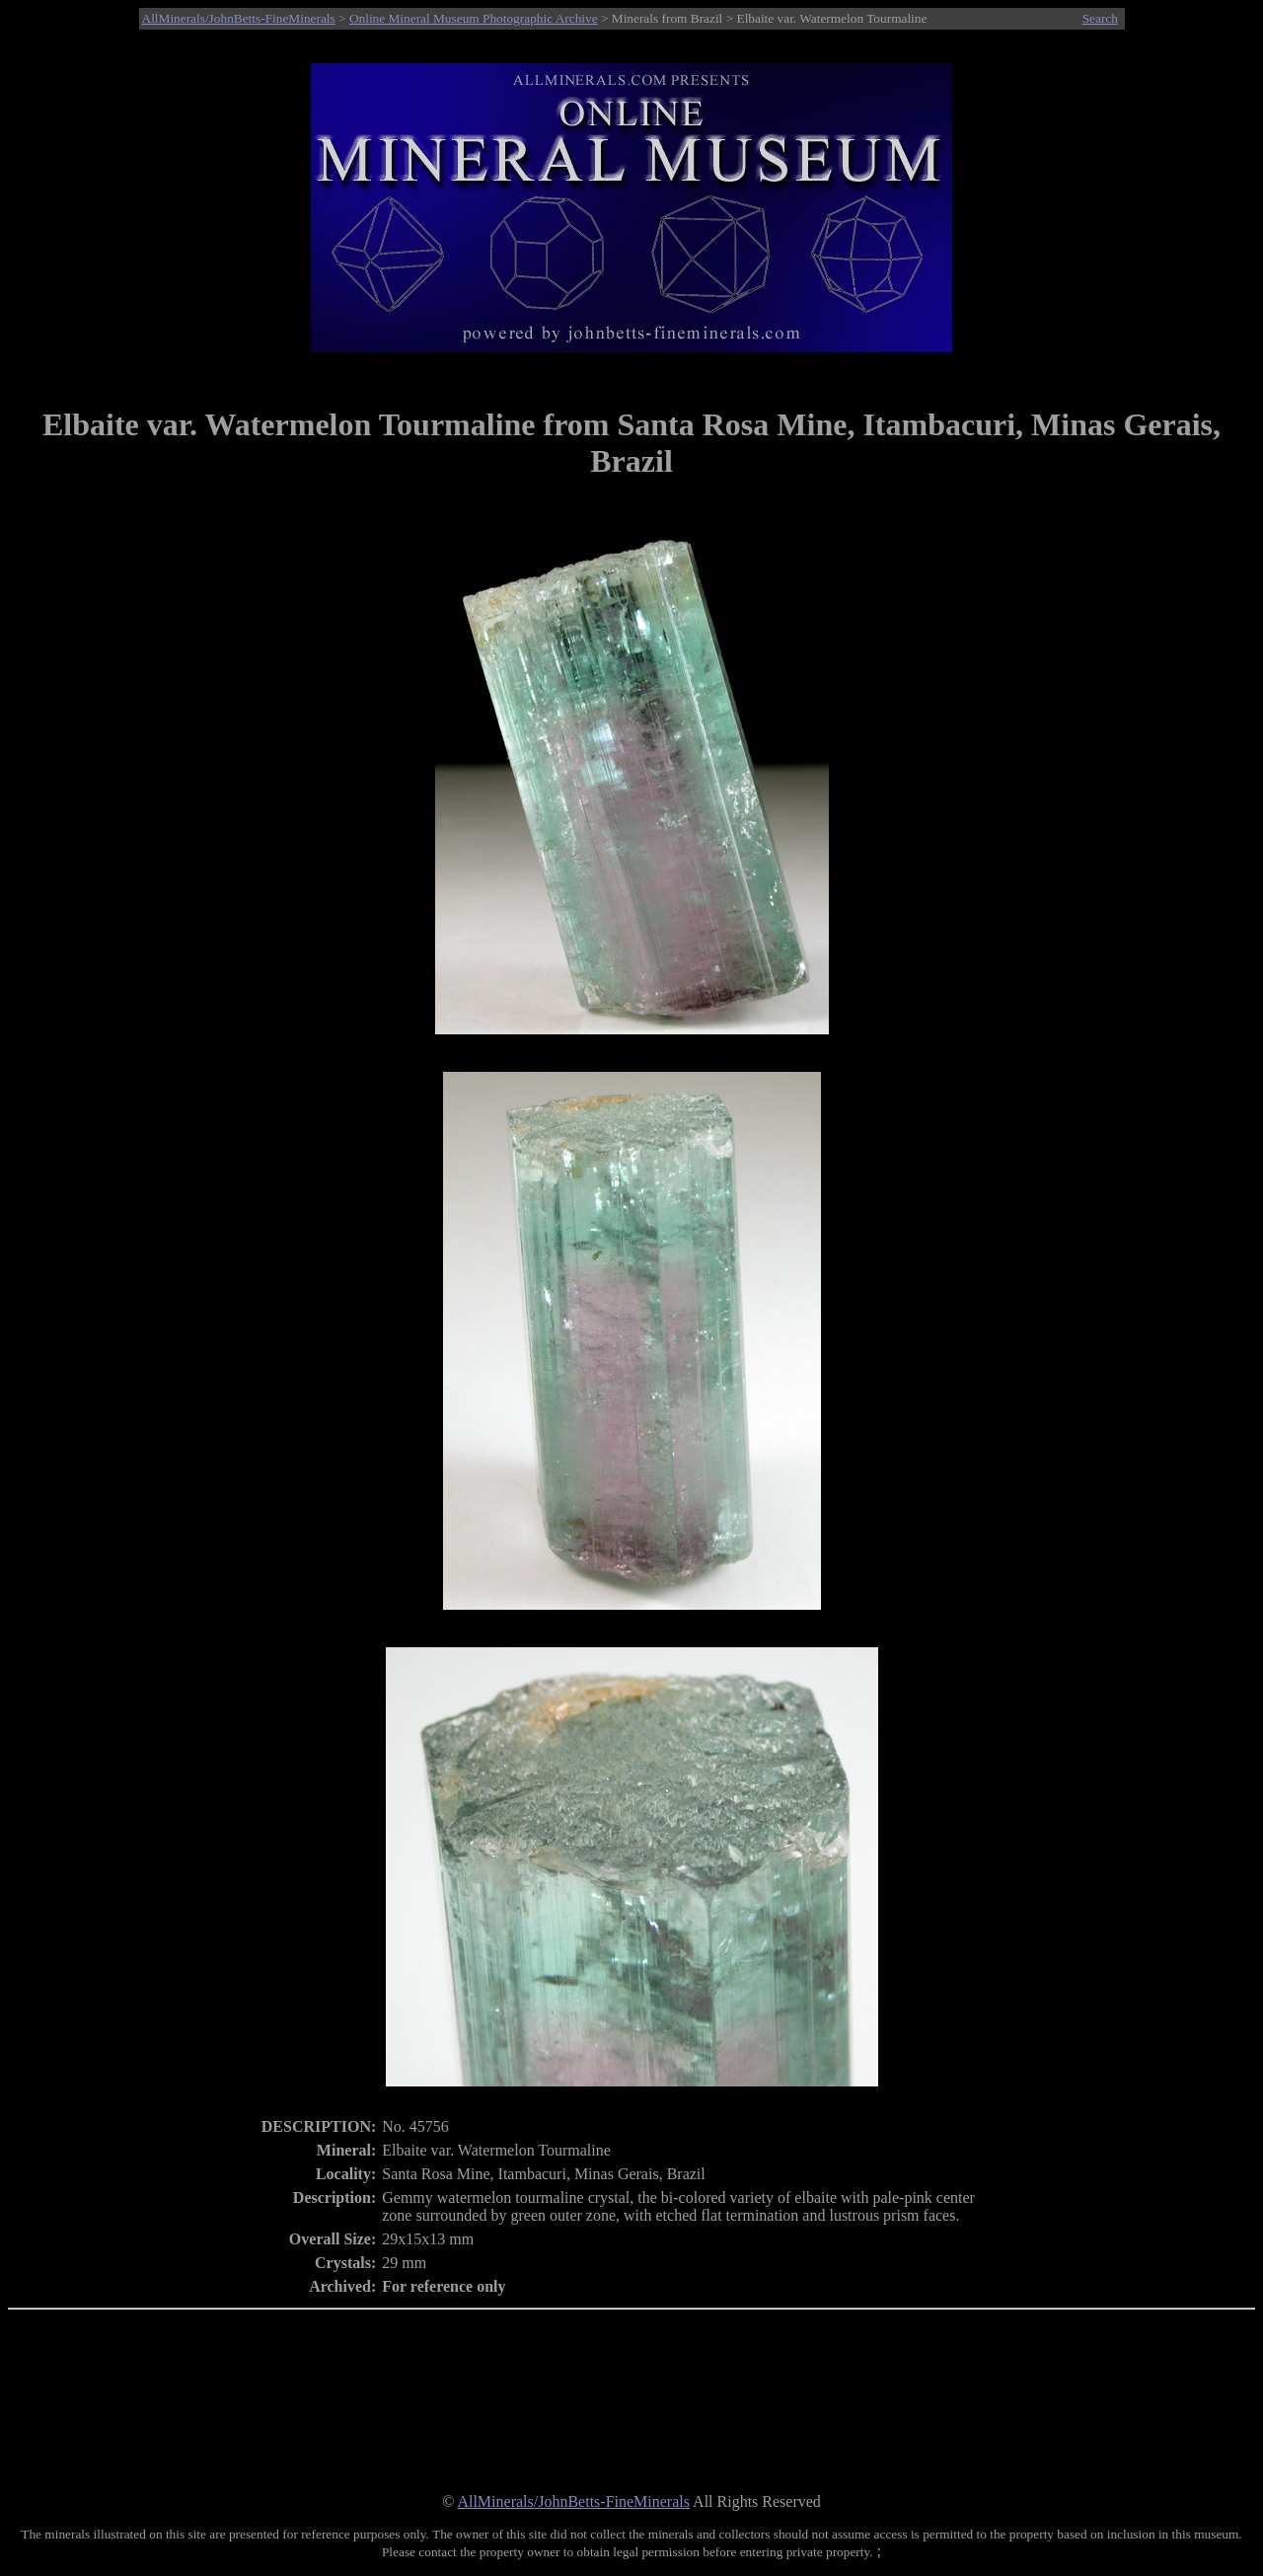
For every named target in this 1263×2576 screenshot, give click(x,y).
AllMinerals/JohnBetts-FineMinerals (238, 18)
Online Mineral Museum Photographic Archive (473, 18)
